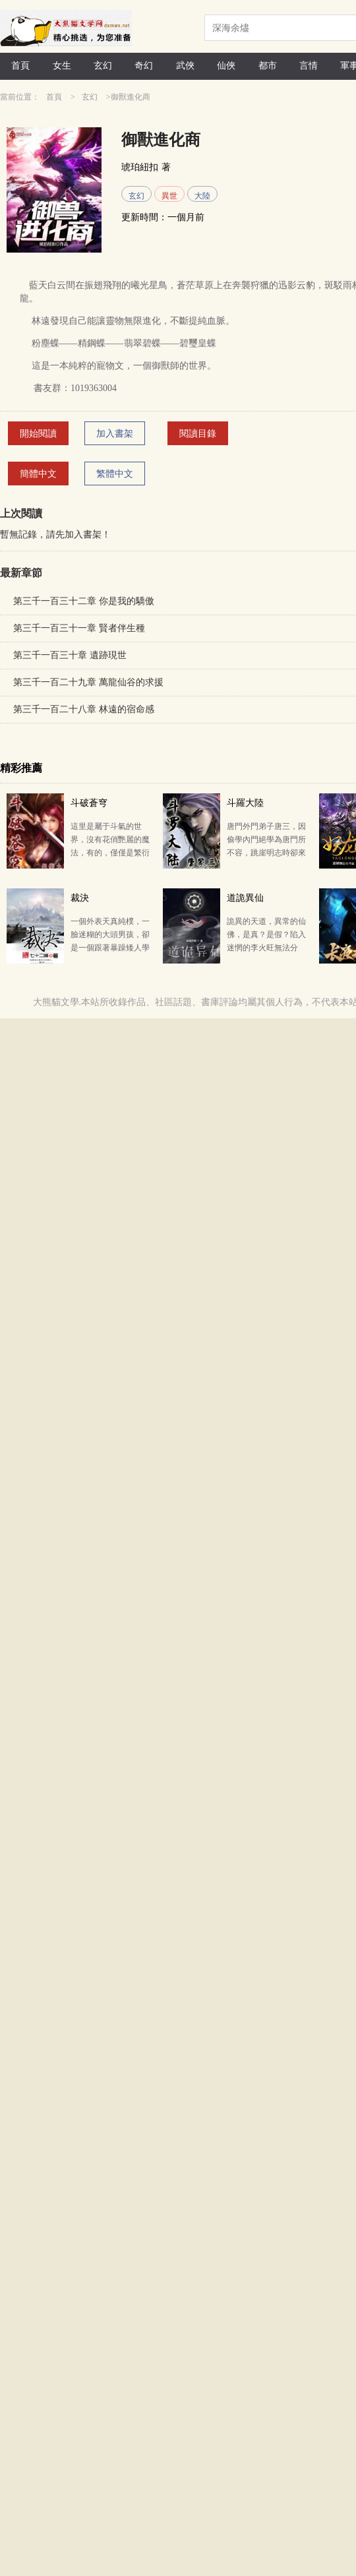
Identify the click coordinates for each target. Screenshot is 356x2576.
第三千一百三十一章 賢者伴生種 (79, 628)
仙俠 (226, 66)
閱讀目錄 (197, 434)
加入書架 (114, 434)
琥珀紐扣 (139, 167)
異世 (169, 195)
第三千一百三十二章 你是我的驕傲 (83, 601)
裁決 (80, 898)
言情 (308, 66)
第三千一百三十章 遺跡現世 (70, 655)
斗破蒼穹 (89, 803)
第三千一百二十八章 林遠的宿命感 (83, 709)
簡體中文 (38, 474)
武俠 (185, 66)
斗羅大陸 (245, 803)
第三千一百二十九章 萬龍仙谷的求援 (88, 682)
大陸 (202, 195)
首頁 (20, 66)
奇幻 (143, 66)
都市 (267, 66)
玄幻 (103, 66)
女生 (62, 66)
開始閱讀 (38, 434)
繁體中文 (114, 474)
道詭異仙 (245, 898)
